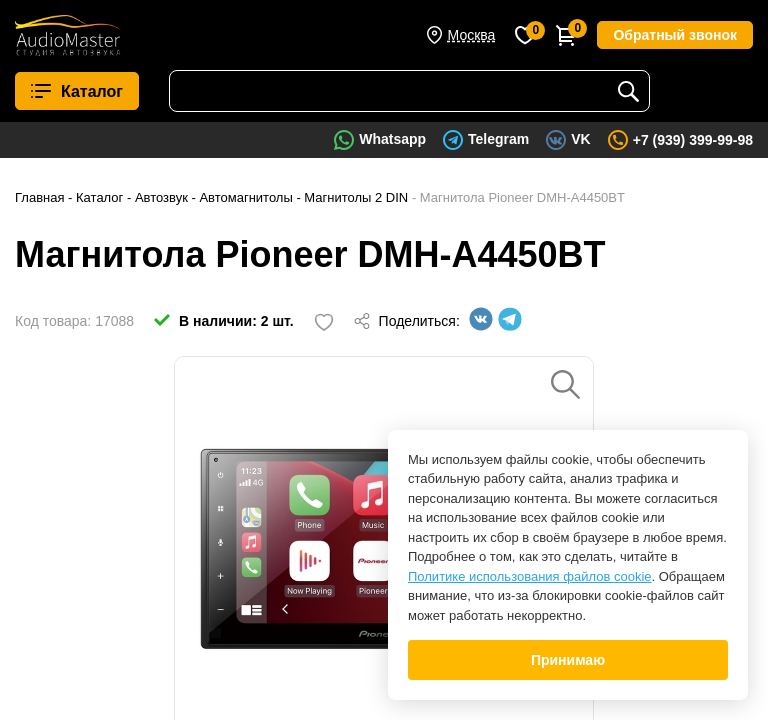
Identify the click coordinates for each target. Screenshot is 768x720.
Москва (472, 35)
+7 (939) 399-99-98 (693, 140)
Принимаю (568, 660)
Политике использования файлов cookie (530, 576)
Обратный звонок (675, 35)
